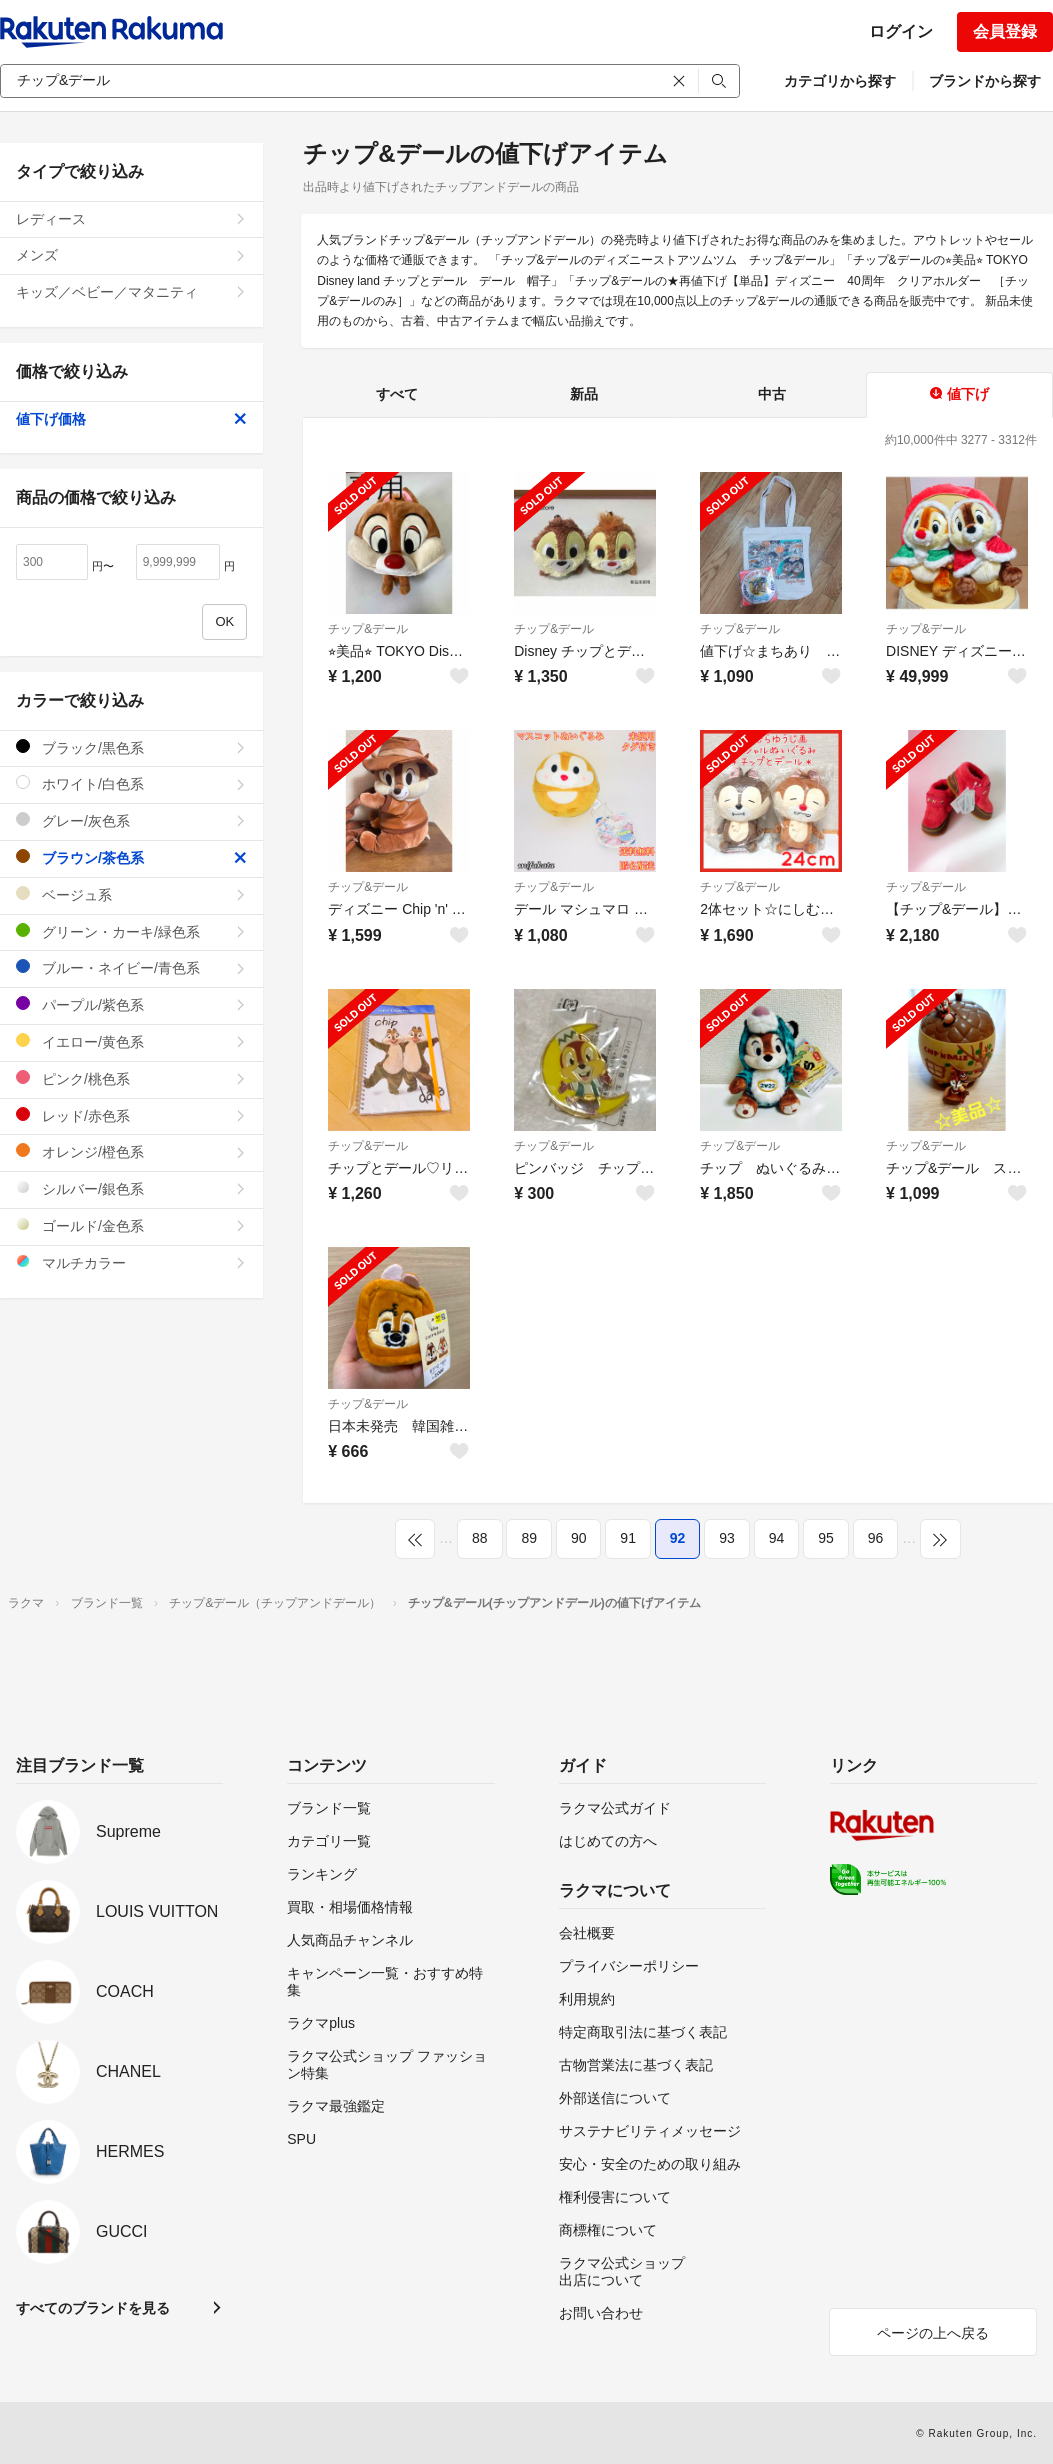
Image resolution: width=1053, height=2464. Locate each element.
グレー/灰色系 (131, 820)
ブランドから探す (985, 81)
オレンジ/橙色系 (131, 1151)
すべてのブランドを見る (93, 2308)
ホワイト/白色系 (131, 783)
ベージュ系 (131, 894)
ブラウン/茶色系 (131, 857)
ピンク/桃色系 (131, 1078)
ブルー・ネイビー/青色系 (131, 967)
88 (480, 1538)
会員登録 (1005, 31)
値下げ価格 (131, 419)
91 (628, 1538)
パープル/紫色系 (131, 1004)
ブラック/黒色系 (131, 747)
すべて (397, 394)
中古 (772, 394)
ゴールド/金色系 (131, 1225)
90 (579, 1538)
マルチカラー (131, 1262)
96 (876, 1538)
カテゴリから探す (840, 81)
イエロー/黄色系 (131, 1041)
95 (826, 1538)
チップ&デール (368, 629)
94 (777, 1538)
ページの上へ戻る (933, 2333)
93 (727, 1538)
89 (529, 1538)
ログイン (901, 31)
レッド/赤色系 (131, 1115)
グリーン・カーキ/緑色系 (131, 931)
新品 (584, 394)
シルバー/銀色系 (131, 1188)
